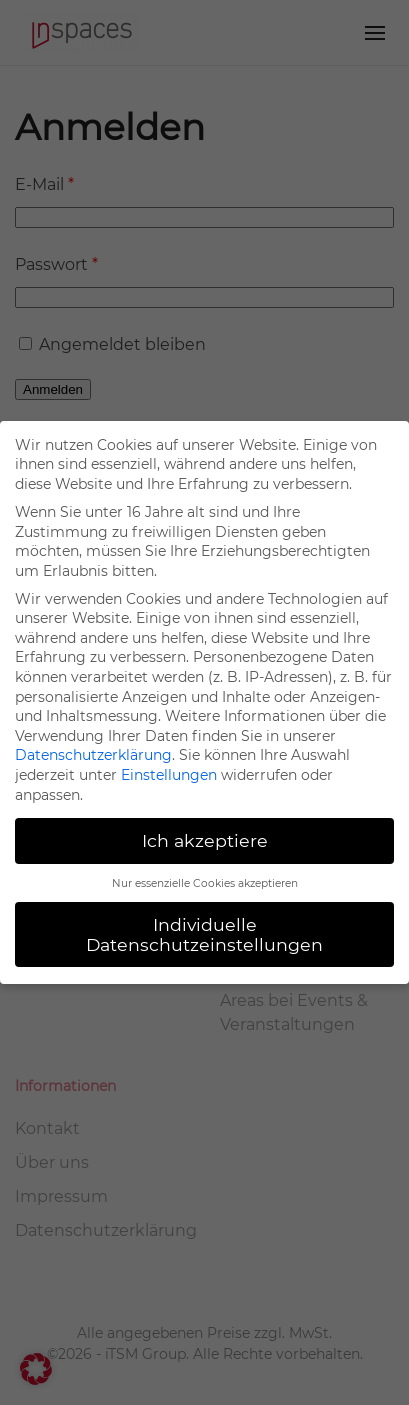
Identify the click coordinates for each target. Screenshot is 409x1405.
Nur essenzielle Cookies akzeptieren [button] (205, 883)
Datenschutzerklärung (93, 755)
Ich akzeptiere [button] (205, 840)
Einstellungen (169, 775)
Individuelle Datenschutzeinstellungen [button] (204, 934)
